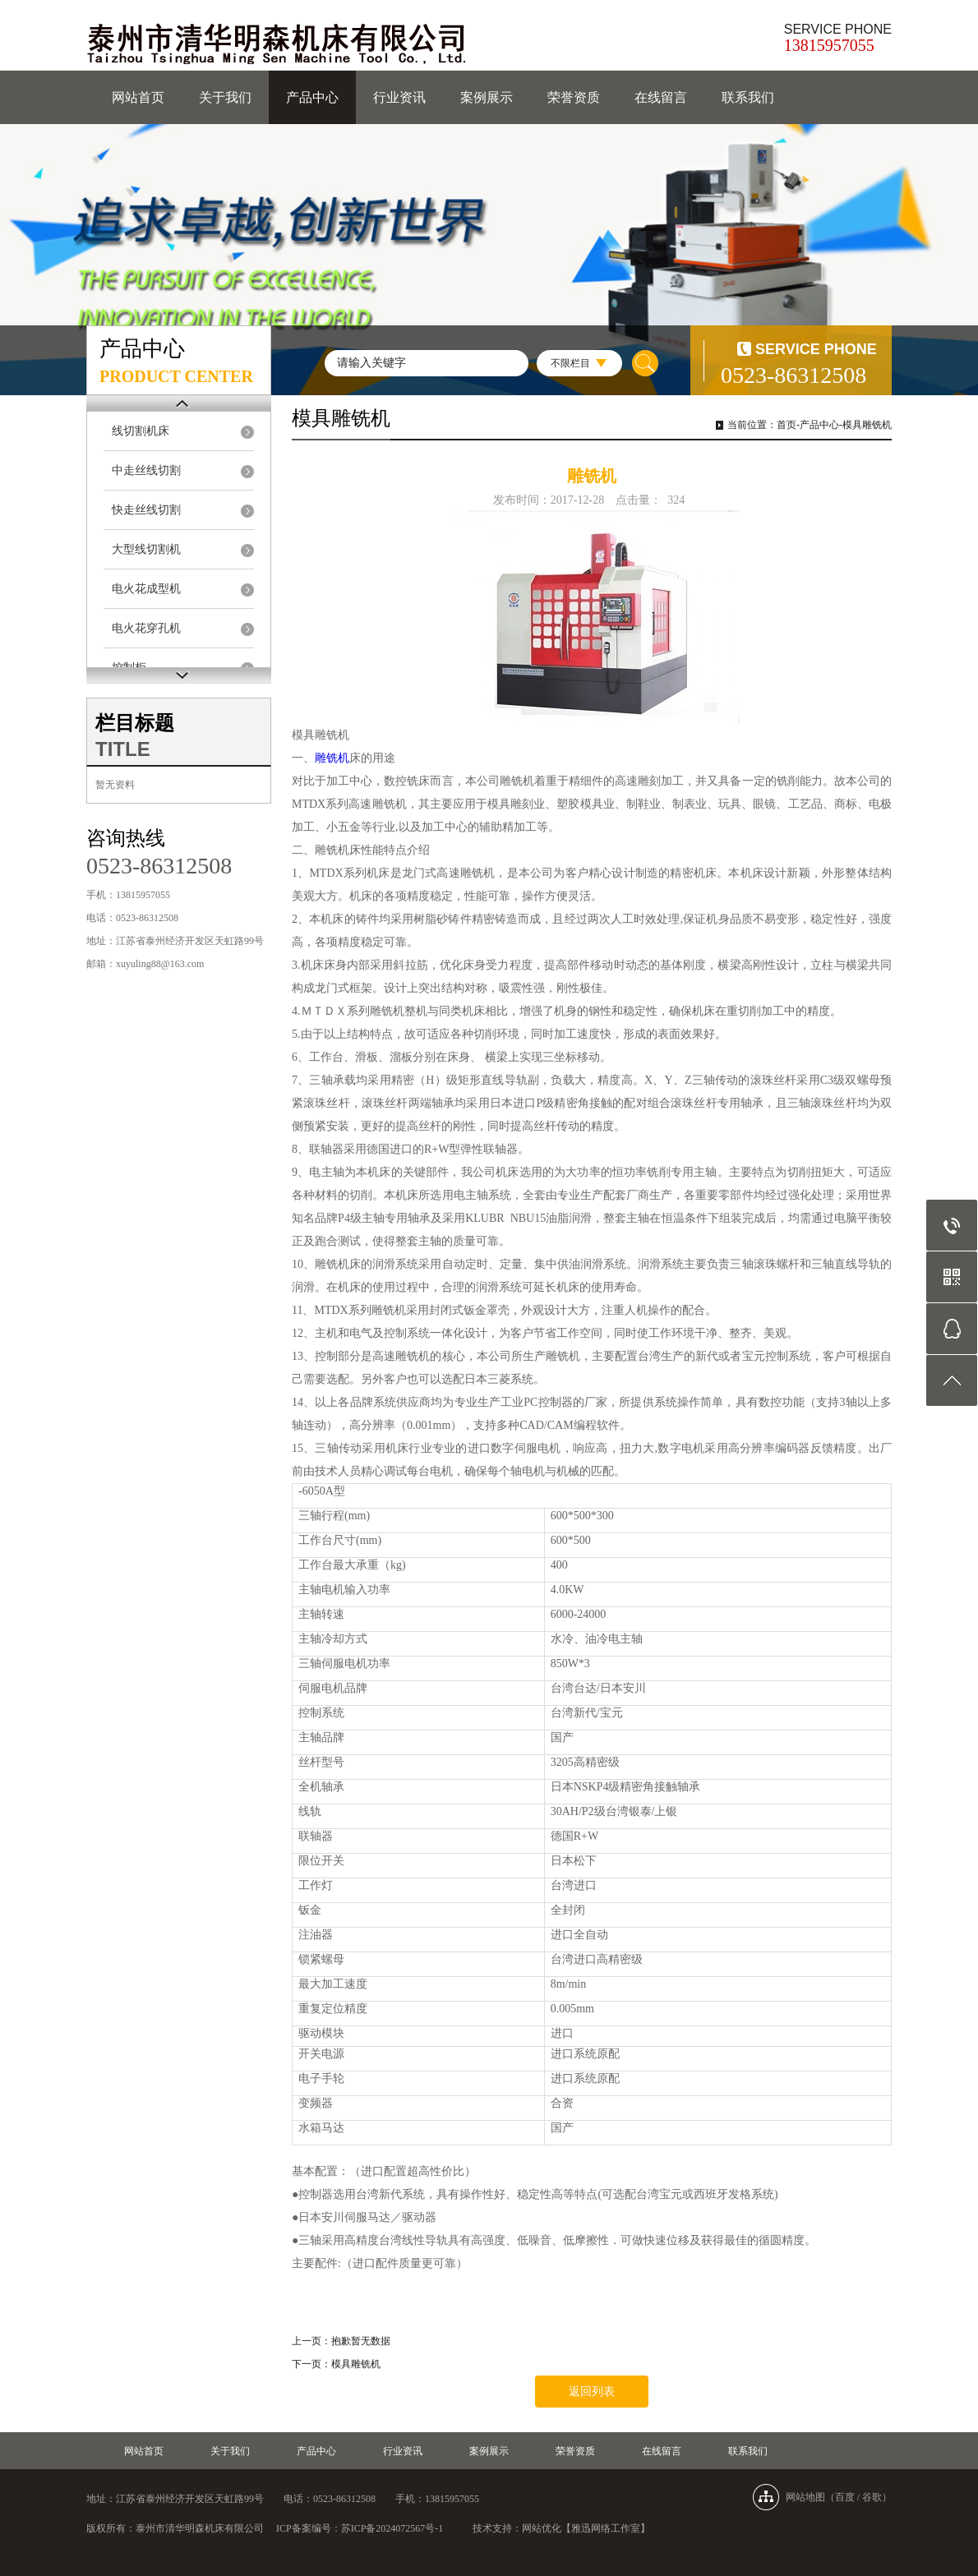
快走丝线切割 (146, 510)
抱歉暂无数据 (360, 2341)
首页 (786, 425)
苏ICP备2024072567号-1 (392, 2528)
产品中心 (312, 97)
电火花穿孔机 (146, 628)
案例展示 (486, 97)
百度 (845, 2497)
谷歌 (872, 2497)
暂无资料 (115, 784)
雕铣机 (332, 758)
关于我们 (225, 97)
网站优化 (541, 2528)
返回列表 (592, 2391)
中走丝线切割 (146, 470)
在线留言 (660, 97)
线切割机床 (140, 431)
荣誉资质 (573, 97)
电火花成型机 (146, 589)
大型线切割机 (146, 549)
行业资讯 (399, 97)
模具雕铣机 (867, 425)
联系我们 (748, 97)
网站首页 (138, 97)
